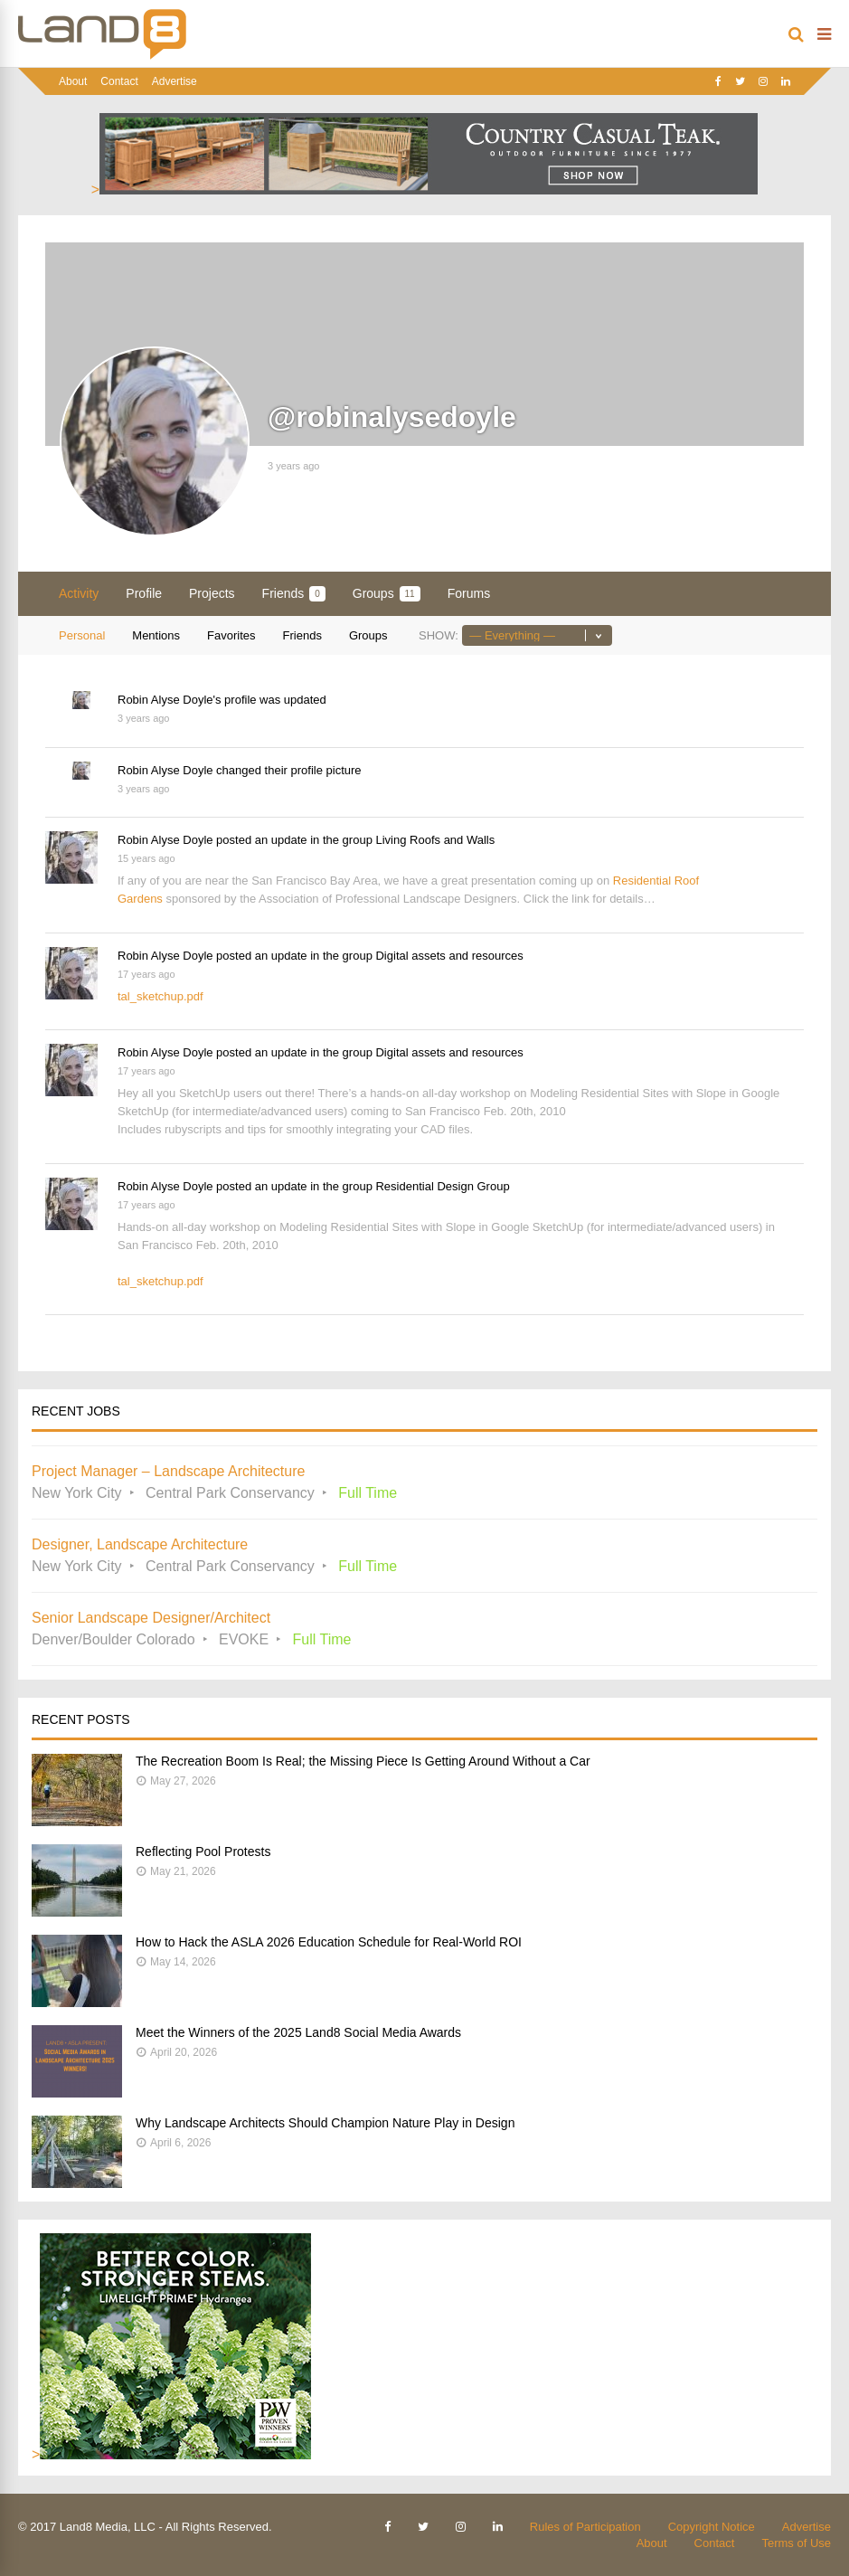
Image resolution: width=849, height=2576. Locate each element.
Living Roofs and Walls (435, 840)
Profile (144, 593)
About (73, 81)
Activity (79, 593)
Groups (386, 593)
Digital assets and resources (449, 955)
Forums (469, 593)
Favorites (231, 635)
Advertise (174, 81)
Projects (212, 593)
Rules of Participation (585, 2526)
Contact (118, 81)
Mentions (156, 635)
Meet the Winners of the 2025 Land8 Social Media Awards (298, 2032)
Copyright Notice (711, 2526)
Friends (293, 593)
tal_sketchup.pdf (160, 996)
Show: (438, 635)
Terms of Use (796, 2543)
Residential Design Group (442, 1186)
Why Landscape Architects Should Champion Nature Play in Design (325, 2123)
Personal (82, 635)
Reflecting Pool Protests (203, 1851)
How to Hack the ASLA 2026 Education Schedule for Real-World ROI (329, 1942)
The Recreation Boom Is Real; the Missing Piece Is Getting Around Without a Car (363, 1761)
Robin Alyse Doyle (165, 699)
